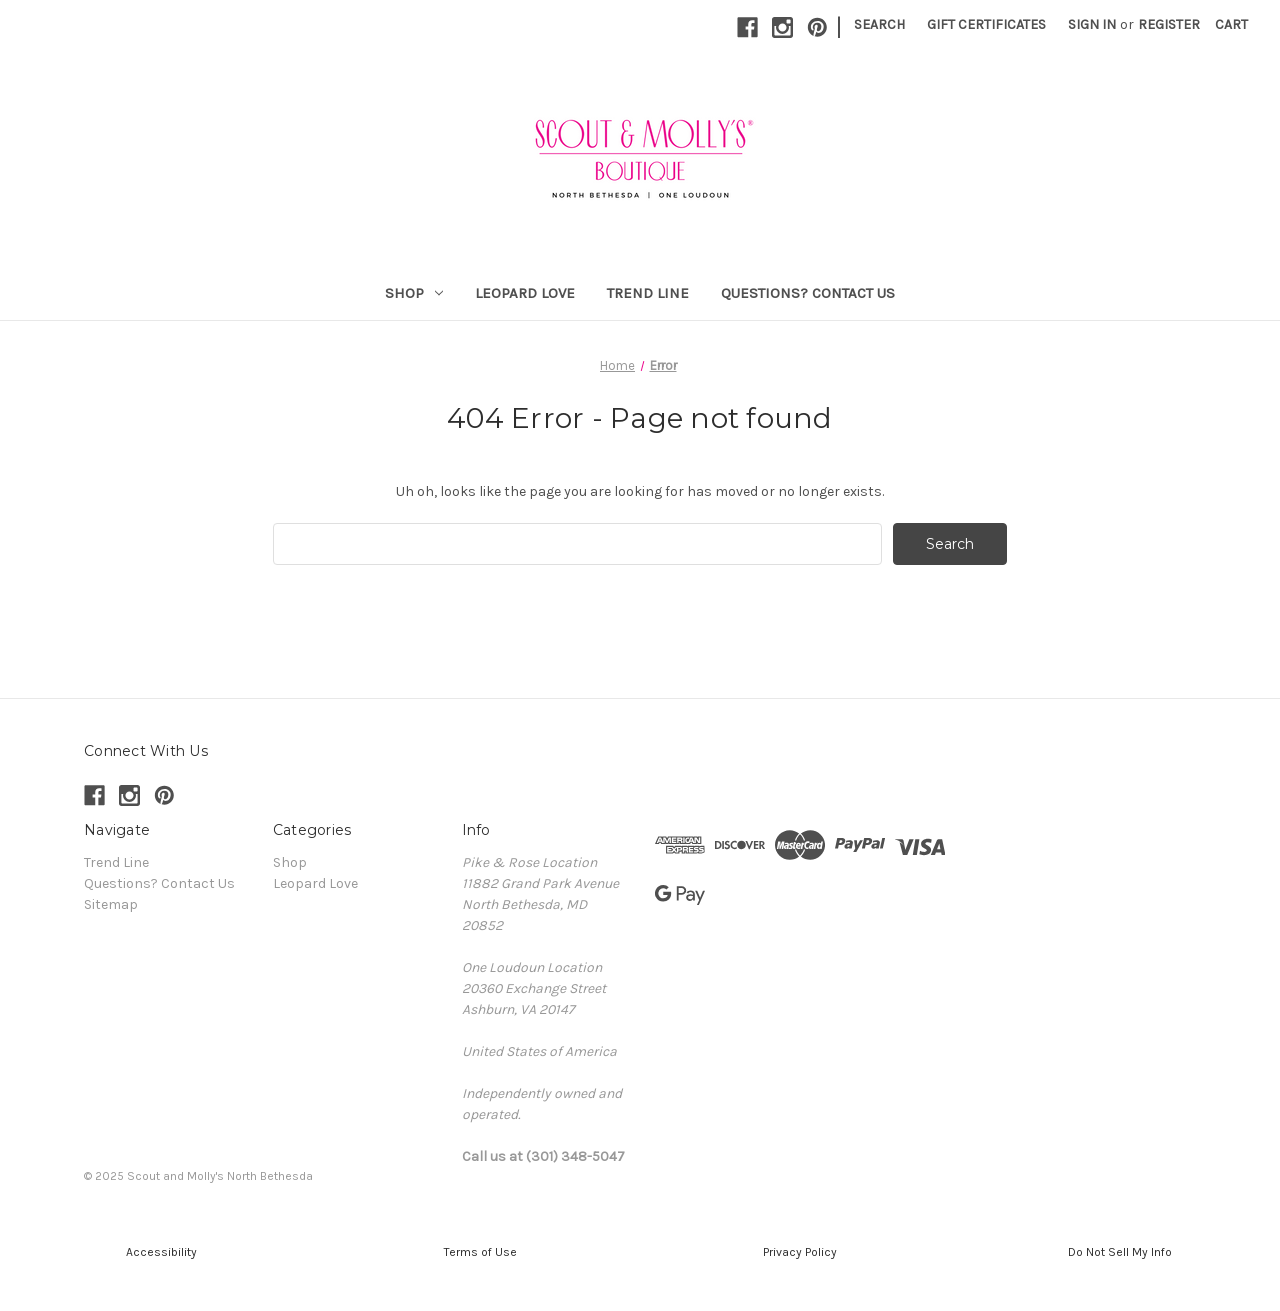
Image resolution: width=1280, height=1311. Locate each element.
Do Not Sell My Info (1120, 1252)
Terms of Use (480, 1252)
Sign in (1092, 24)
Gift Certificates (986, 24)
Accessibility (160, 1252)
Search (879, 24)
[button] (160, 1252)
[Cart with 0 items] (1231, 24)
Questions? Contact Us (808, 293)
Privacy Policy (800, 1252)
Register (1169, 24)
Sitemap (111, 904)
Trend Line (648, 293)
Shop (414, 293)
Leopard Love (525, 293)
